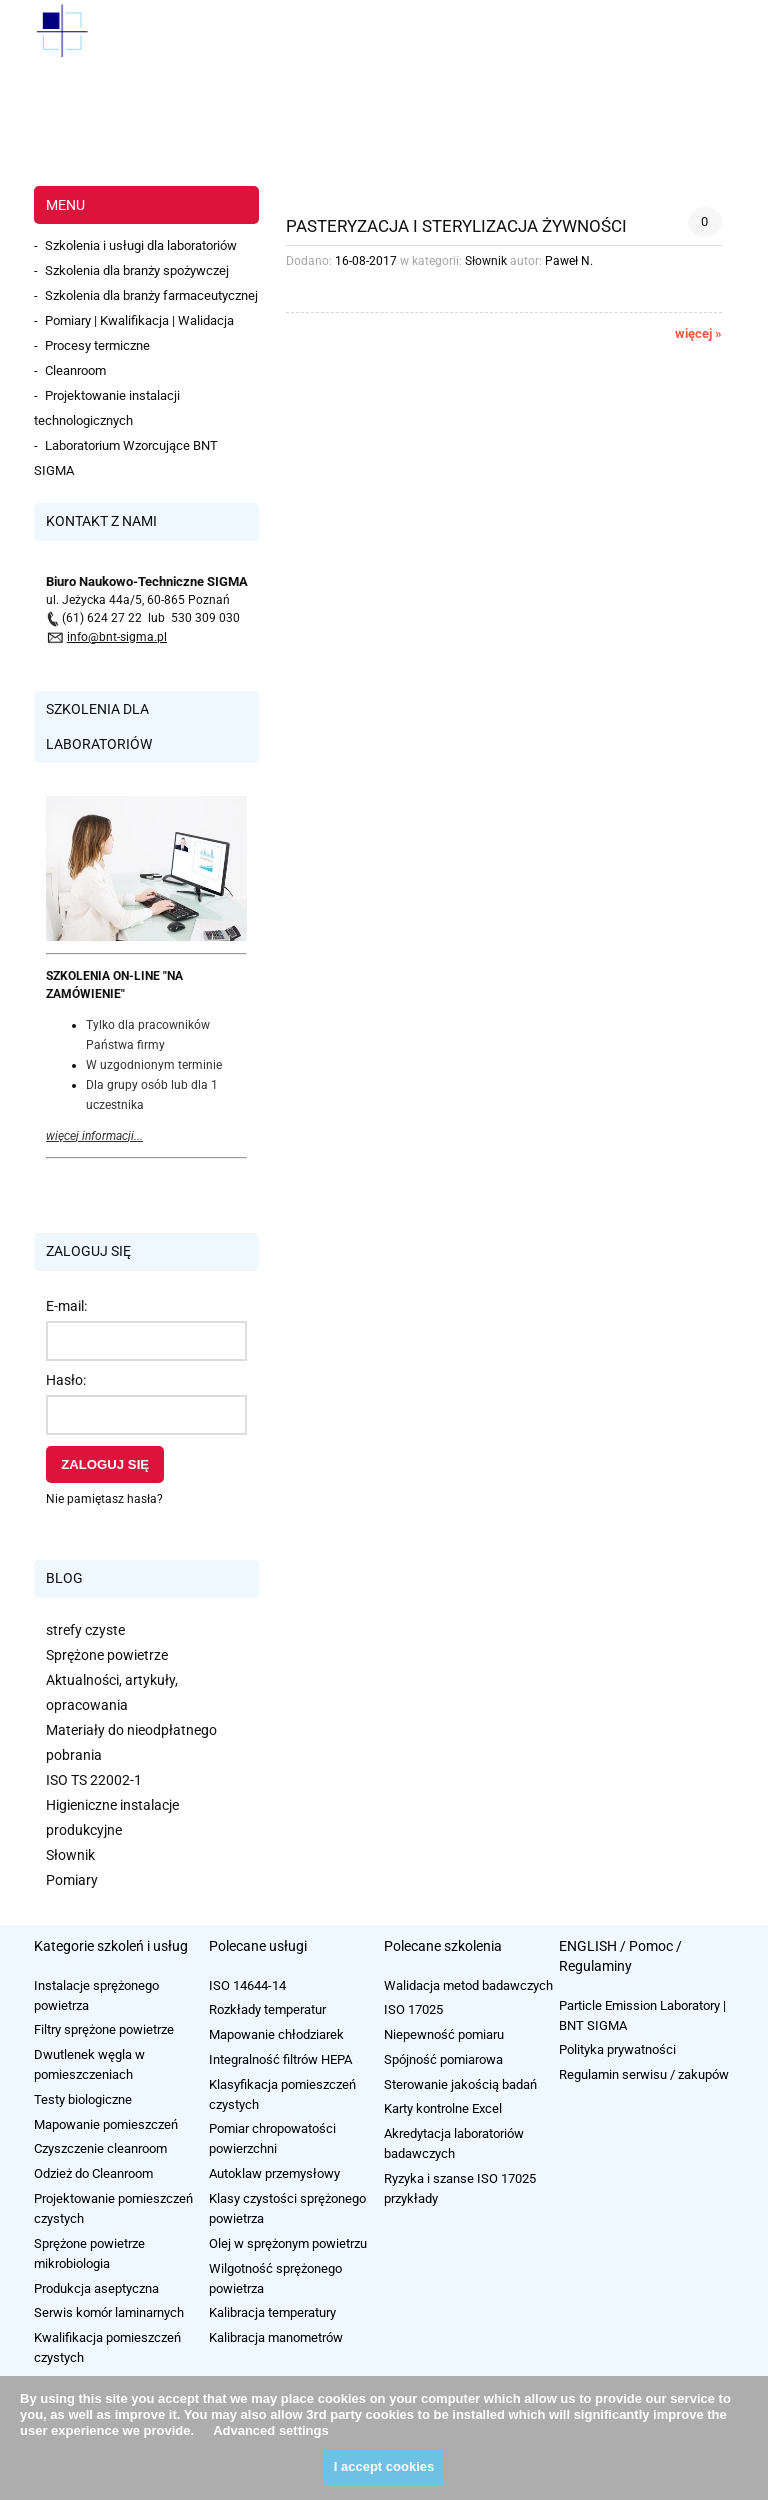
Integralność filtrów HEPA (280, 2059)
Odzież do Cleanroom (93, 2173)
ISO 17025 (413, 2009)
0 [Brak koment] (704, 221)
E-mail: (66, 1306)
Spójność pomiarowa (443, 2059)
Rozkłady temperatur (267, 2009)
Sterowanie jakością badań (460, 2084)
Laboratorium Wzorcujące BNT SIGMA (126, 458)
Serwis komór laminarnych (109, 2312)
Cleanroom (75, 370)
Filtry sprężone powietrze (104, 2029)
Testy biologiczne (83, 2099)
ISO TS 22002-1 (94, 1780)
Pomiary (72, 1880)
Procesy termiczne (97, 345)
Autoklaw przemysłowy (274, 2173)
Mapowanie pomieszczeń (106, 2124)
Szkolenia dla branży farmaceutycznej (151, 295)
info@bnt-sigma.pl (117, 637)
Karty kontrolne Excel (443, 2108)
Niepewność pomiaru (444, 2034)
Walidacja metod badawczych (468, 1985)
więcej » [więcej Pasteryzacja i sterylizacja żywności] (698, 333)
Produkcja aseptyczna (96, 2288)
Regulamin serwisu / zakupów (644, 2074)
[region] (384, 124)
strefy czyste (85, 1630)
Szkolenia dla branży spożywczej (137, 270)
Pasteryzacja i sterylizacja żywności (456, 225)
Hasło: (66, 1380)
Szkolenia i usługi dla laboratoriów (141, 245)
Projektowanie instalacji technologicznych (107, 408)
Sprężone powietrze (107, 1655)
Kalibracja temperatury (272, 2312)
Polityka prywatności (617, 2049)
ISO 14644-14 (247, 1985)
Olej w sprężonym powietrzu (288, 2243)
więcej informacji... (94, 1136)
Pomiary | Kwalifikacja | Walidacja (139, 320)
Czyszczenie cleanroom (100, 2148)
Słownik (70, 1855)
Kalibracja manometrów (276, 2337)
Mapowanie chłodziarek (276, 2034)
